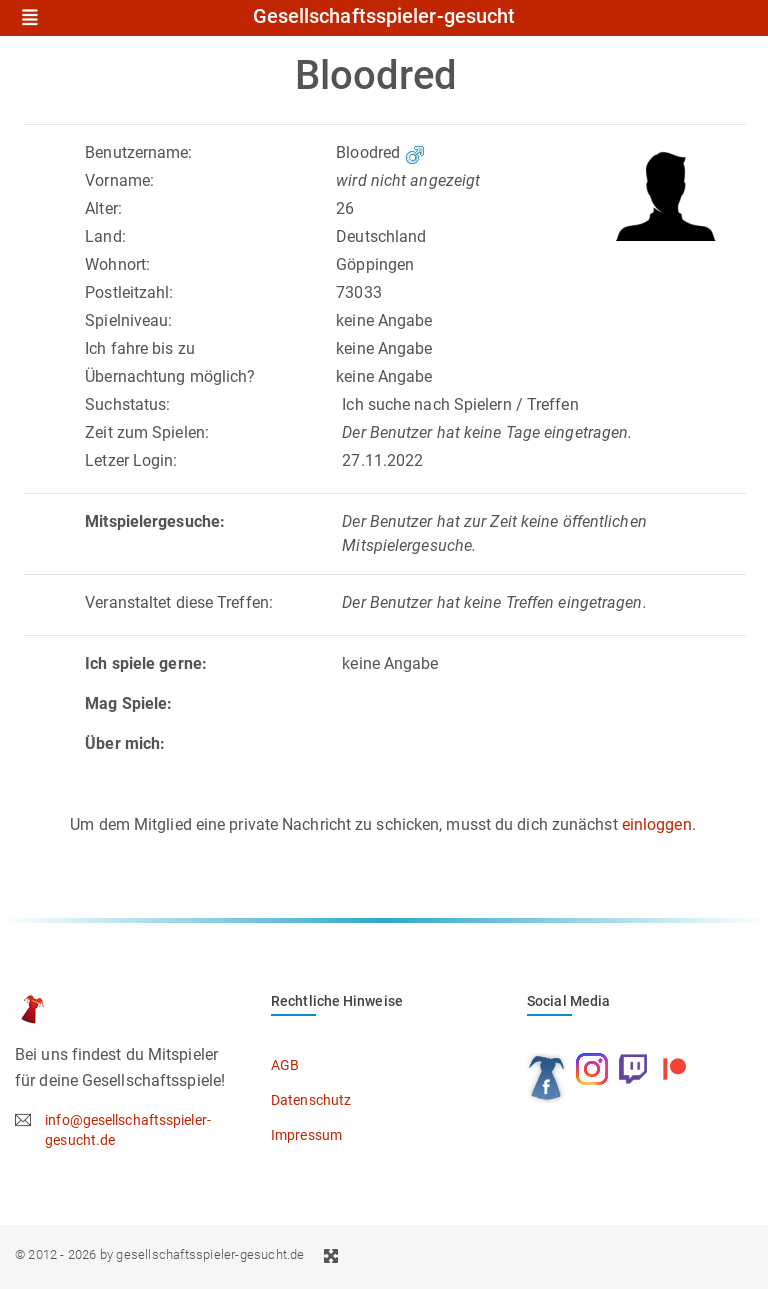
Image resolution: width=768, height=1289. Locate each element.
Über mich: (125, 743)
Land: (105, 236)
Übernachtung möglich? (170, 376)
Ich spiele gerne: (146, 663)
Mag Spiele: (128, 703)
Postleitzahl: (129, 292)
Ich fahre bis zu (140, 348)
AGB (285, 1065)
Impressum (306, 1135)
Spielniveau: (128, 320)
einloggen (657, 824)
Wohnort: (117, 264)
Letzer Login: (131, 460)
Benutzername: (138, 152)
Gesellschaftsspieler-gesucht (384, 17)
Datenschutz (311, 1100)
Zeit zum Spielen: (147, 432)
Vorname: (119, 180)
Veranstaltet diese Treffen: (179, 602)
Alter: (103, 208)
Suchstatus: (127, 404)
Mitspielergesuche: (155, 521)
